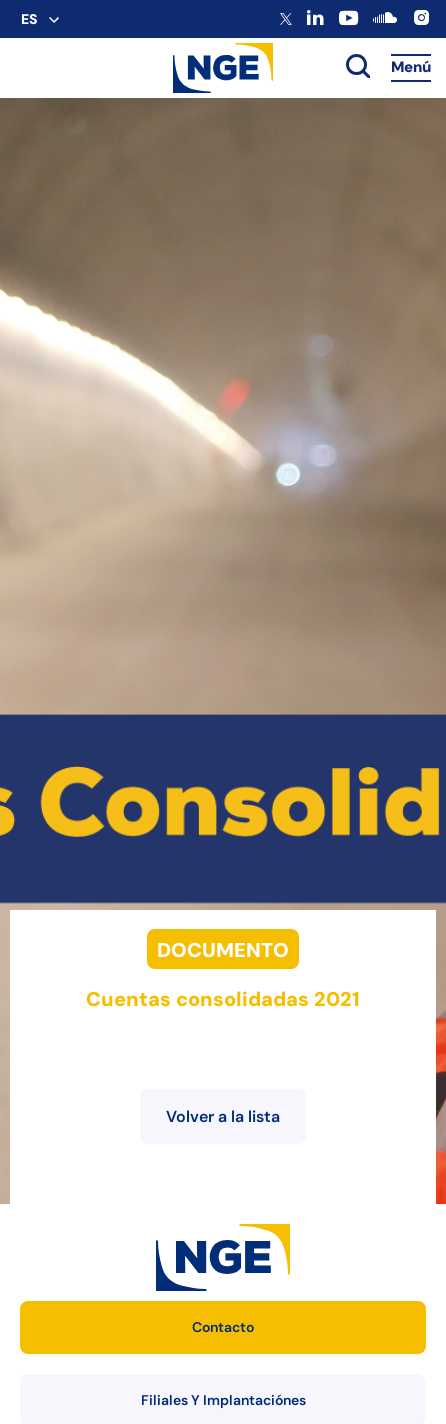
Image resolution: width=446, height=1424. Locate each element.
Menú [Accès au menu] (411, 67)
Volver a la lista (223, 1116)
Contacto (223, 1327)
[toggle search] (358, 68)
